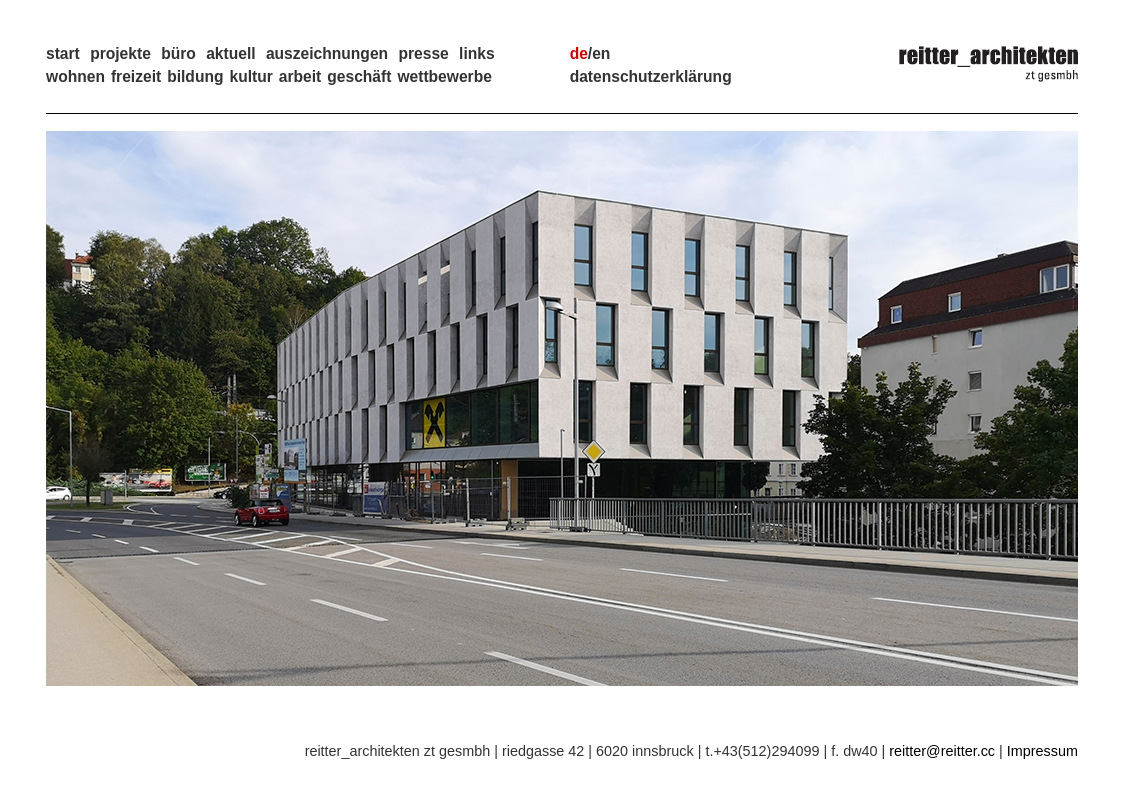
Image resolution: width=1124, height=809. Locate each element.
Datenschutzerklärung (651, 76)
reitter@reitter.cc (942, 751)
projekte (120, 53)
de (579, 53)
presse (423, 53)
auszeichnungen (327, 53)
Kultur (250, 76)
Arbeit (300, 76)
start (63, 53)
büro (178, 53)
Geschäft (359, 76)
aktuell (230, 53)
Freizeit (136, 76)
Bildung (195, 76)
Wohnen (75, 76)
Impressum (1042, 751)
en (601, 53)
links (477, 53)
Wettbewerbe (444, 76)
